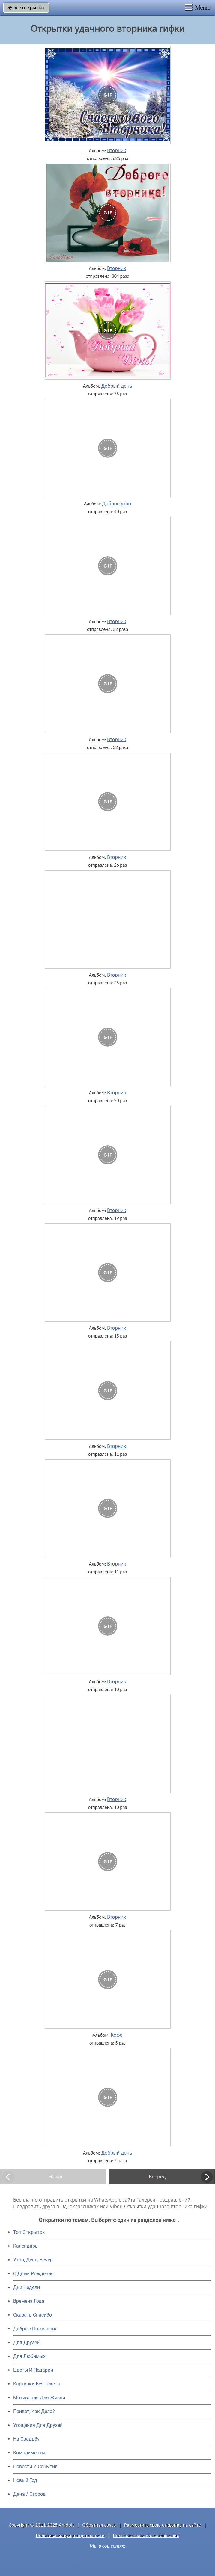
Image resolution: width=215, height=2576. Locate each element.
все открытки (26, 7)
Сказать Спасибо (32, 2315)
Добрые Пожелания (35, 2329)
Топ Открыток (29, 2232)
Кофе (116, 2035)
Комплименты (29, 2453)
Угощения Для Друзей (38, 2425)
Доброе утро (116, 503)
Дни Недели (26, 2287)
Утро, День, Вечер (33, 2260)
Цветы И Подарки (33, 2370)
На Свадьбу (26, 2439)
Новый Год (25, 2480)
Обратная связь (99, 2525)
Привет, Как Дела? (34, 2411)
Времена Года (28, 2301)
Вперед (157, 2176)
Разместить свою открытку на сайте (162, 2525)
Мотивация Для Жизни (39, 2397)
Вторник (116, 150)
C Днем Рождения (33, 2273)
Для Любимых (29, 2356)
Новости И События (35, 2466)
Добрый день (116, 386)
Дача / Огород (29, 2494)
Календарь (25, 2246)
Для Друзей (26, 2342)
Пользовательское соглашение (146, 2535)
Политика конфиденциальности (70, 2535)
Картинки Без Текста (36, 2384)
